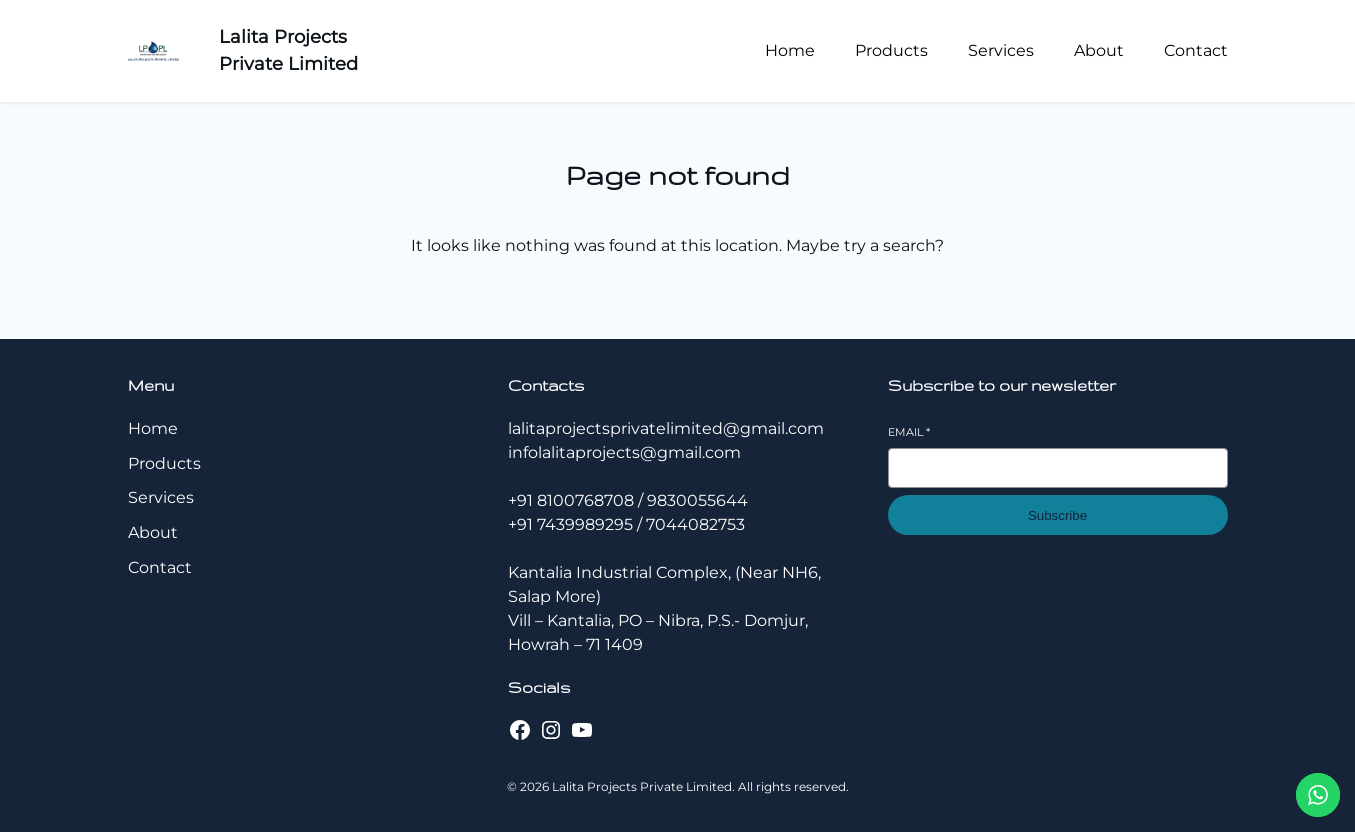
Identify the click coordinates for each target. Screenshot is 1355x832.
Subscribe (1057, 515)
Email (909, 432)
